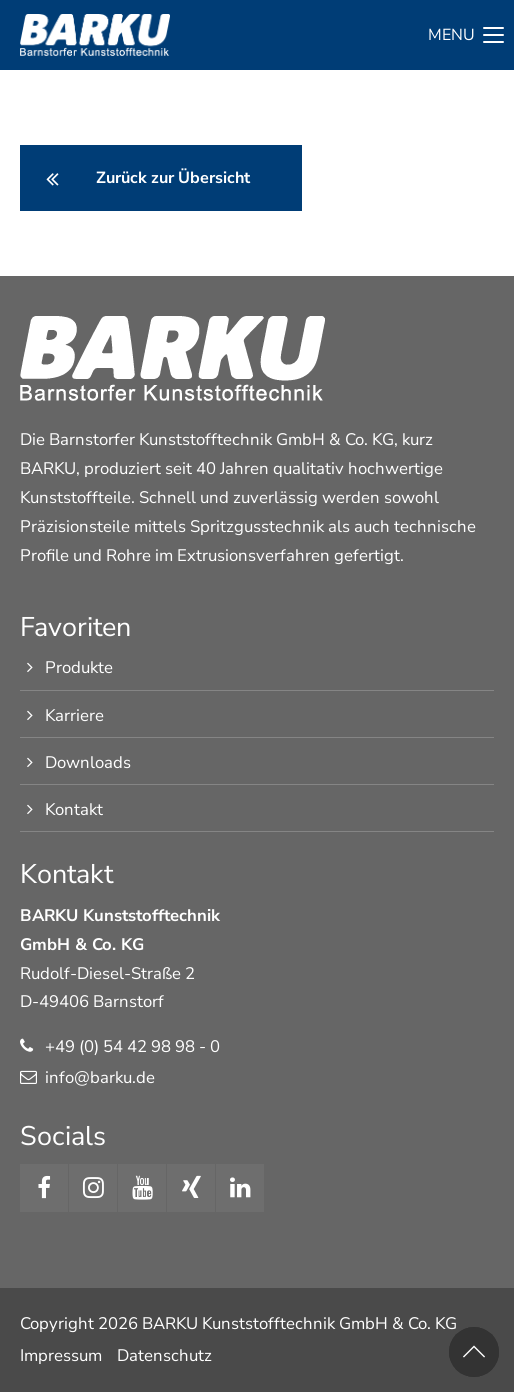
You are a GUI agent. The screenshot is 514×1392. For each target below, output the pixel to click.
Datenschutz (164, 1355)
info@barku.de (100, 1077)
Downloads (88, 762)
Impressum (61, 1355)
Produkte (79, 667)
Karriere (74, 715)
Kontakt (74, 809)
